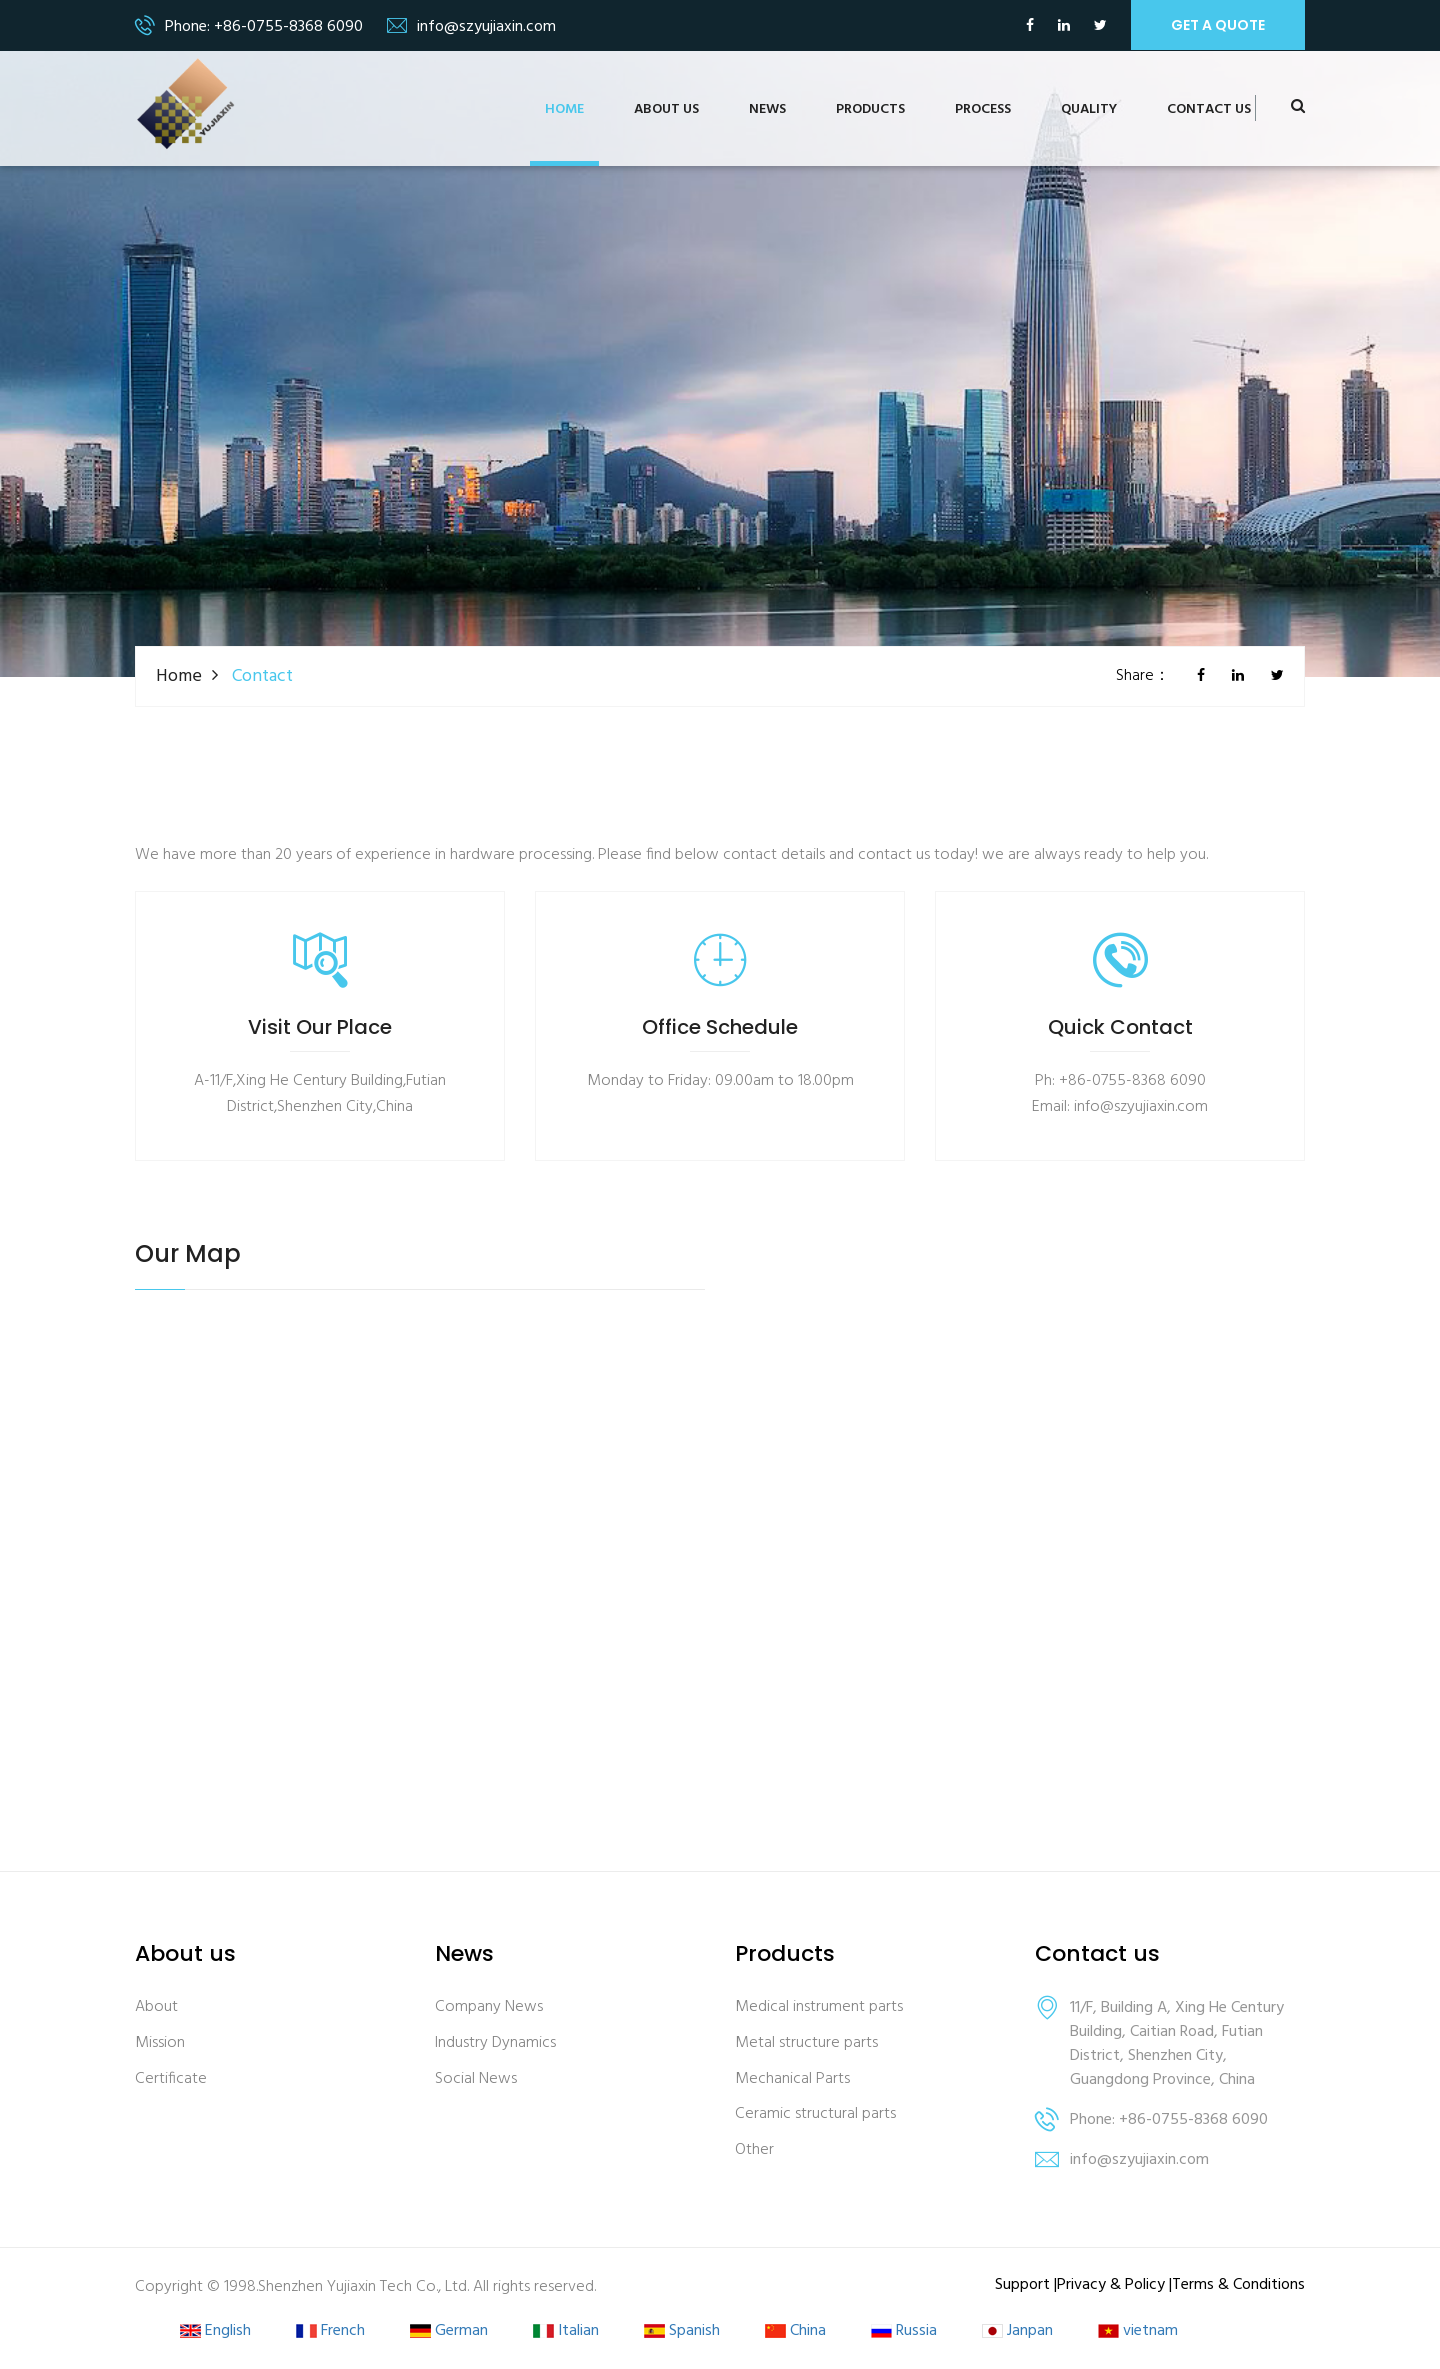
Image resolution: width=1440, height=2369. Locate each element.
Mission (160, 2043)
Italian (566, 2331)
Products (870, 109)
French (330, 2331)
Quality (1089, 109)
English (215, 2331)
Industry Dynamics (495, 2043)
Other (754, 2150)
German (449, 2331)
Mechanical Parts (792, 2079)
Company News (489, 2007)
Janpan (1017, 2331)
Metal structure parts (806, 2043)
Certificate (171, 2079)
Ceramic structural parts (815, 2114)
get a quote (1218, 25)
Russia (904, 2331)
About (156, 2007)
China (795, 2331)
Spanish (682, 2331)
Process (983, 109)
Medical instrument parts (819, 2007)
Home (564, 109)
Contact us (1209, 109)
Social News (476, 2079)
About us (666, 109)
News (767, 109)
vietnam (1138, 2331)
